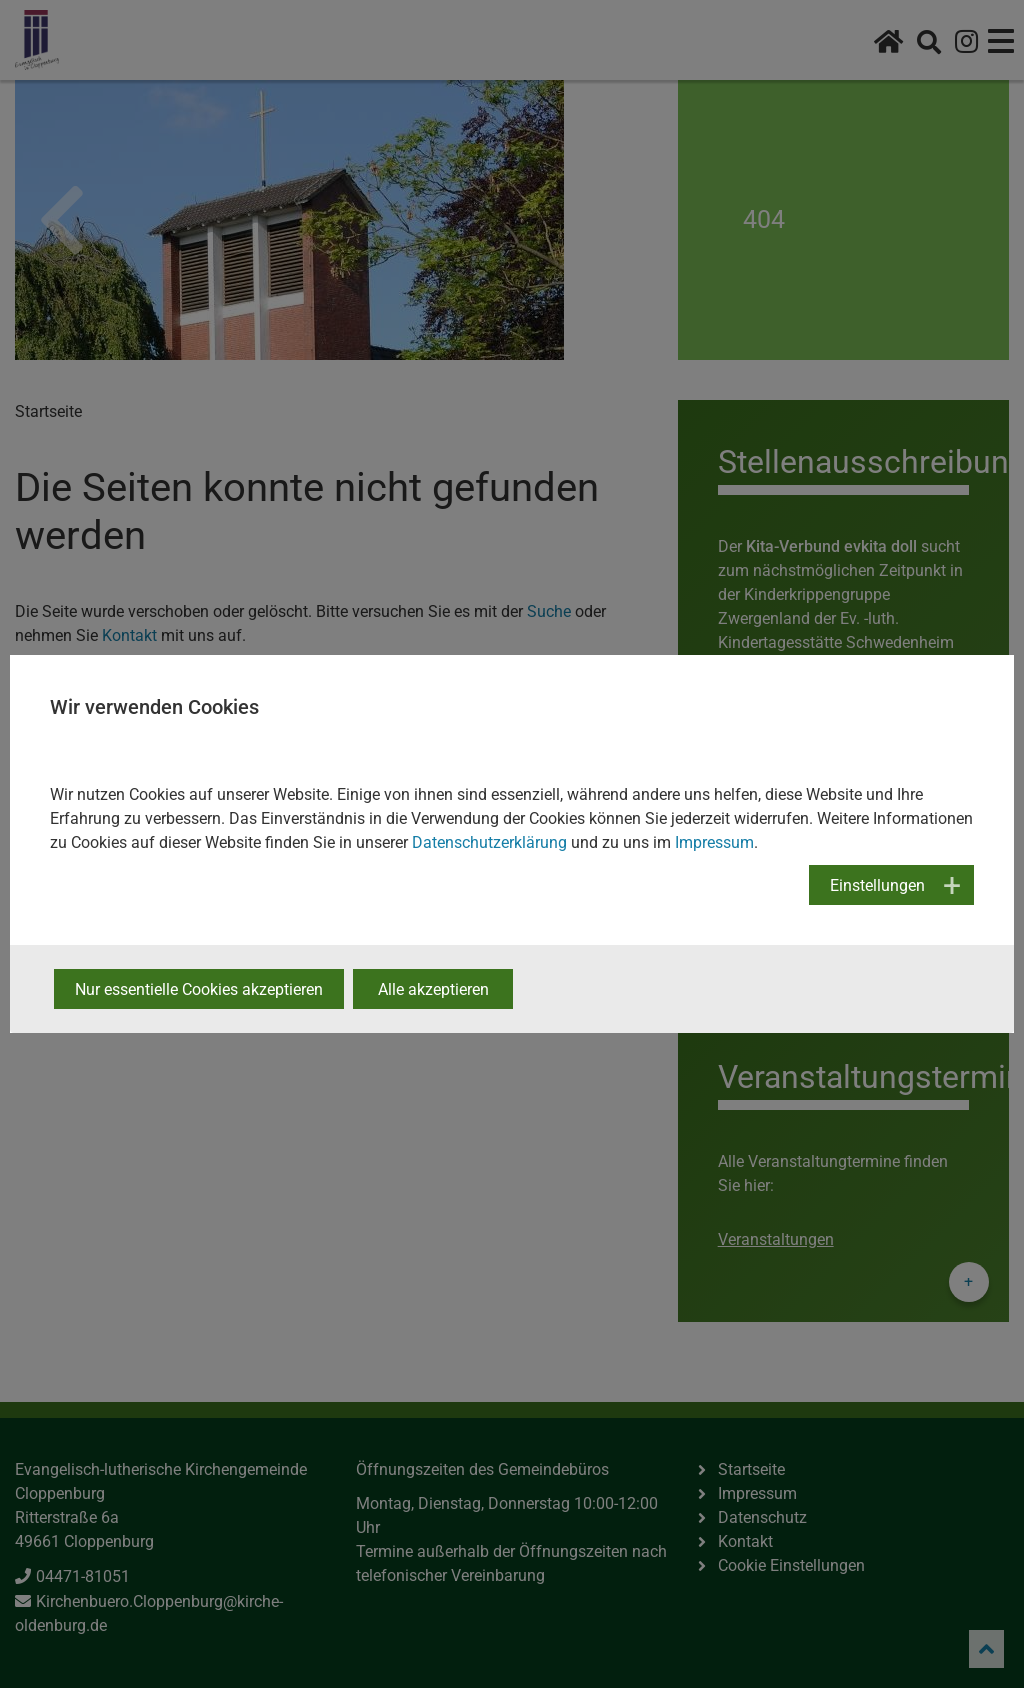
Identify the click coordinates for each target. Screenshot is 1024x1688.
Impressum (714, 842)
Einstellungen (877, 885)
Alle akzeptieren (433, 989)
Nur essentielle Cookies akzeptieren (199, 989)
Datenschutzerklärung (489, 842)
